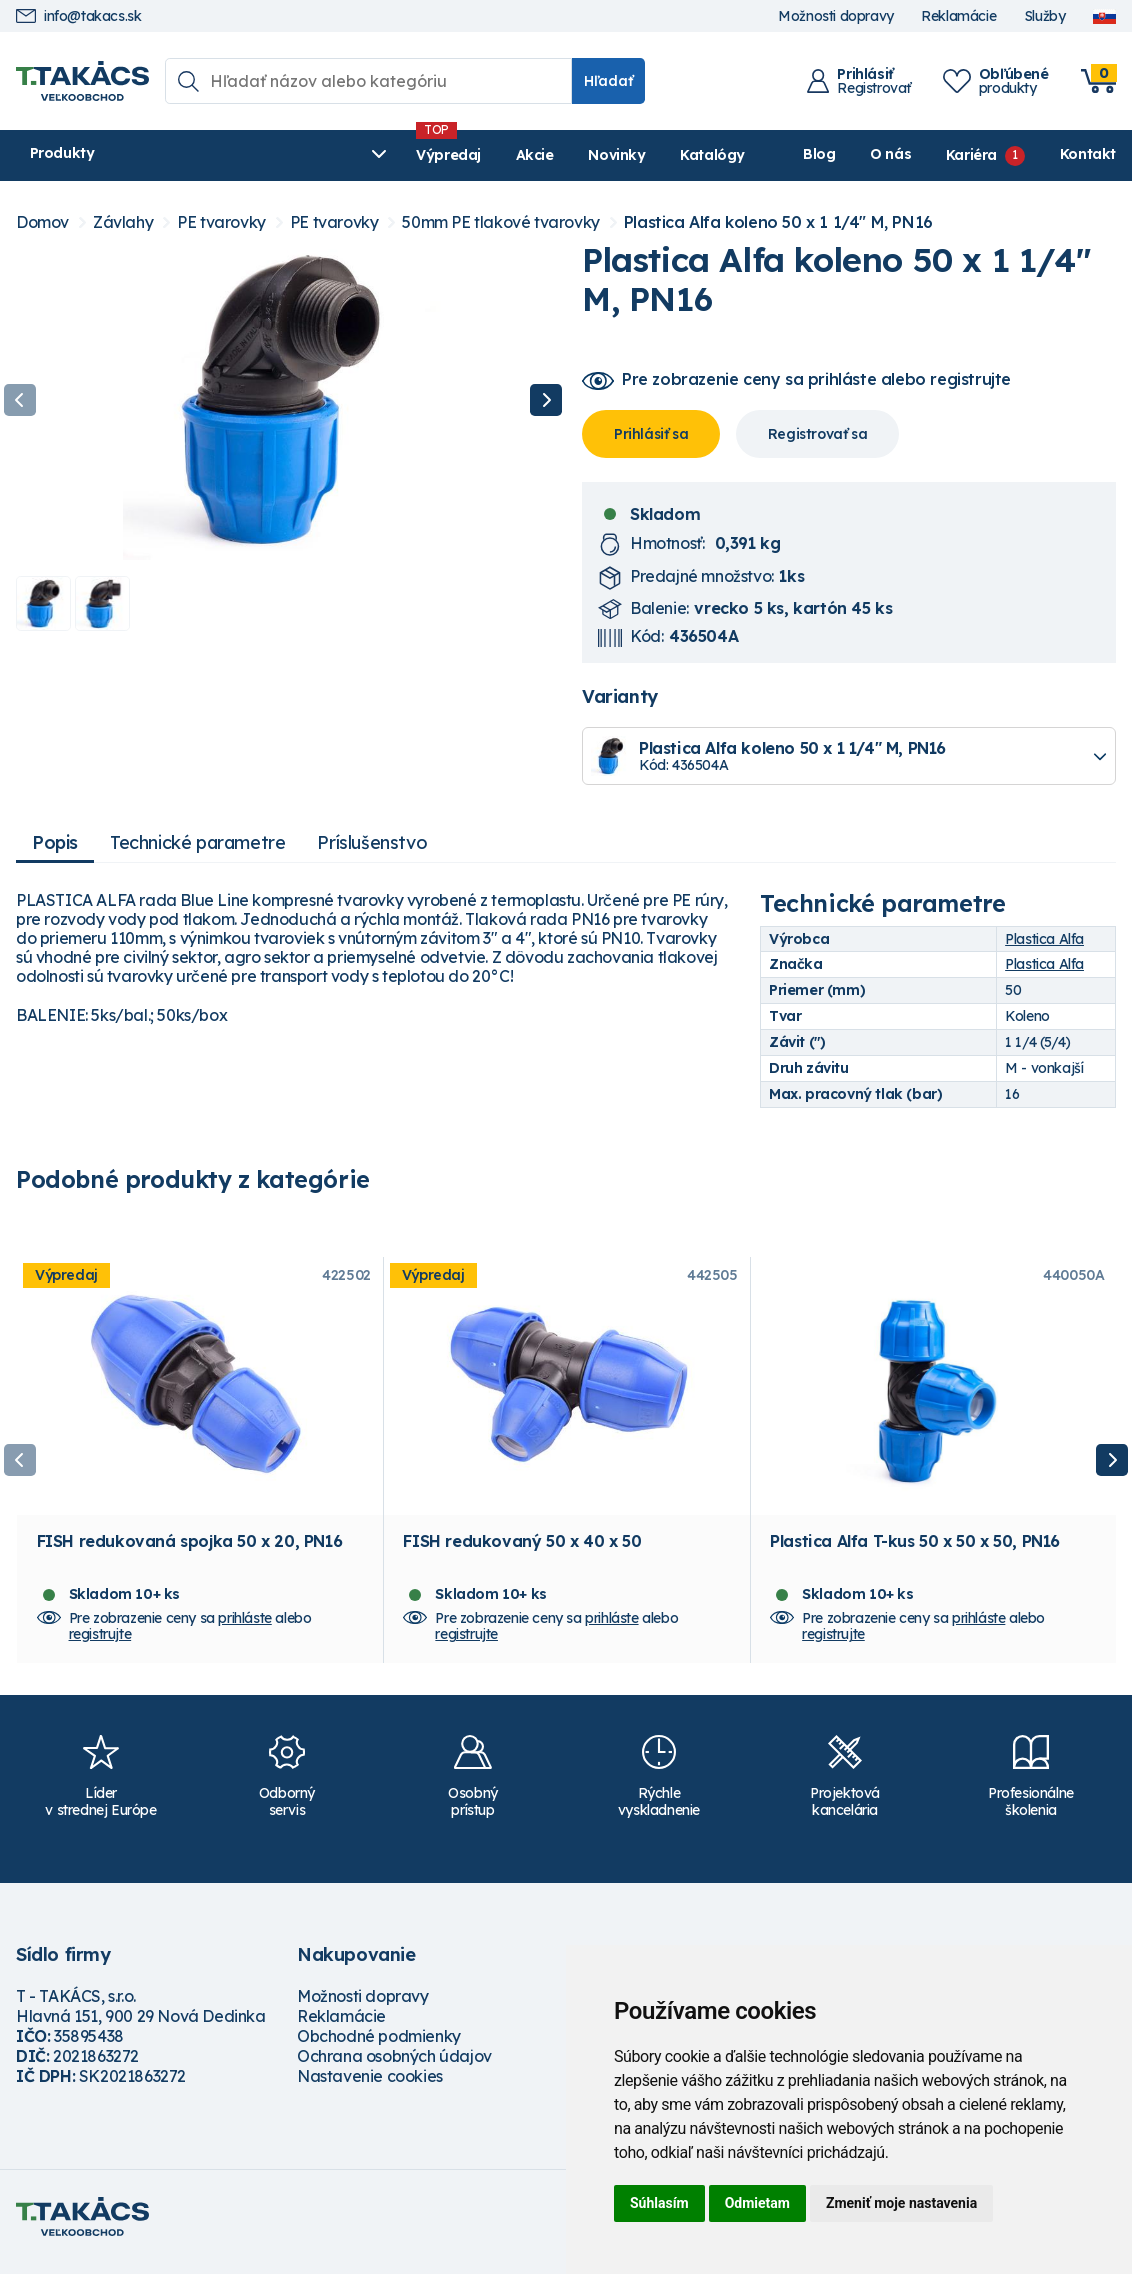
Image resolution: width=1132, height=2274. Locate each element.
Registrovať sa (817, 434)
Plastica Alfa (1044, 939)
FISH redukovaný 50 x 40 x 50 (522, 1551)
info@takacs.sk (78, 16)
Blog (819, 154)
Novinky (488, 155)
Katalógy (584, 155)
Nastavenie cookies (370, 2086)
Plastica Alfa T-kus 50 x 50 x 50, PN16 (915, 1551)
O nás (890, 154)
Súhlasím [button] (659, 2203)
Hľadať (608, 81)
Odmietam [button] (757, 2203)
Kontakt (1088, 154)
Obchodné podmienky (379, 2046)
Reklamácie (958, 16)
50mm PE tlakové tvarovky (500, 222)
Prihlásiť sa (651, 434)
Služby (1045, 16)
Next (546, 400)
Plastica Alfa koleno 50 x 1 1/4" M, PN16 (778, 222)
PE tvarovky (221, 222)
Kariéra (971, 154)
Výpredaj (320, 155)
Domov (42, 222)
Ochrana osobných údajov (394, 2066)
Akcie (406, 155)
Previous (20, 400)
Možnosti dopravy (836, 16)
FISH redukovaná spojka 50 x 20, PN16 (190, 1551)
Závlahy (123, 222)
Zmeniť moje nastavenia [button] (901, 2203)
